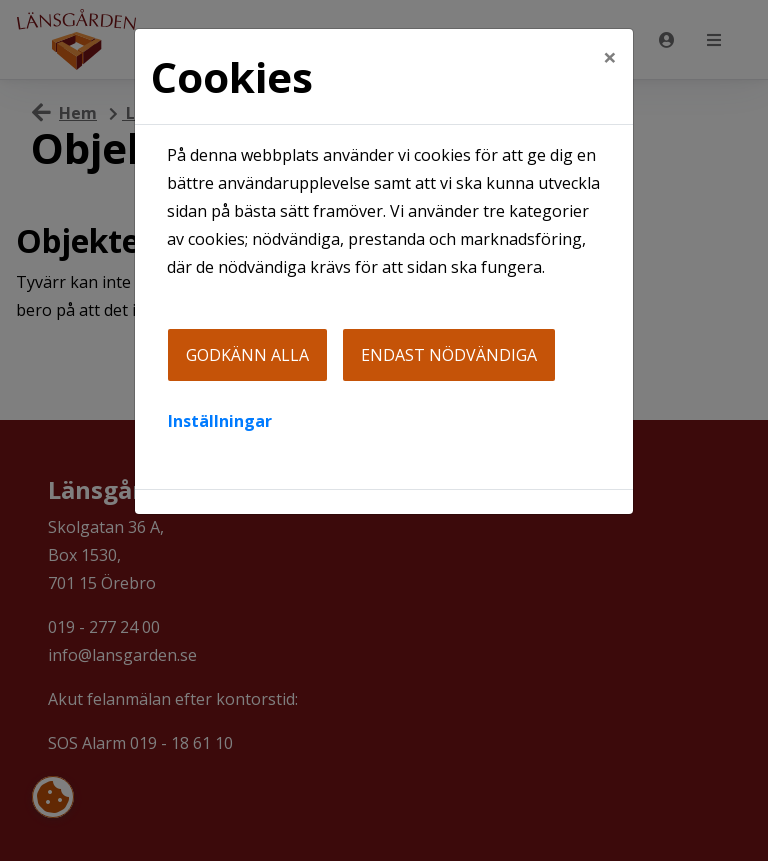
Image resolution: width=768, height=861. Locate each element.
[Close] (610, 57)
